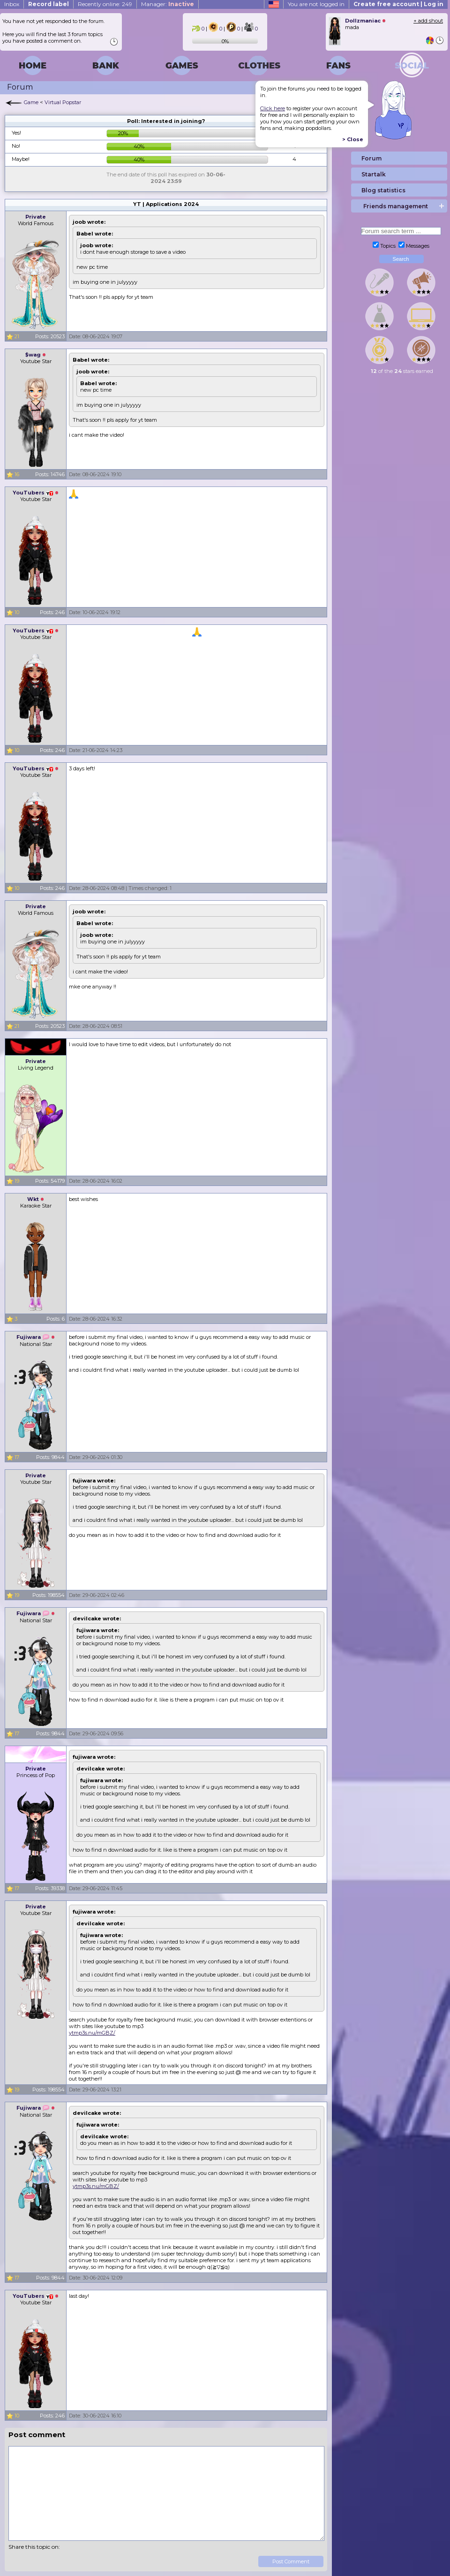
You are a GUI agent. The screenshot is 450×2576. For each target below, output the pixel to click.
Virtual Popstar (63, 102)
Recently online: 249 (105, 4)
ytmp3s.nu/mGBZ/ (92, 2032)
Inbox (11, 4)
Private (35, 216)
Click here (272, 108)
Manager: (167, 4)
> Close (352, 139)
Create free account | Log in (398, 4)
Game (31, 102)
